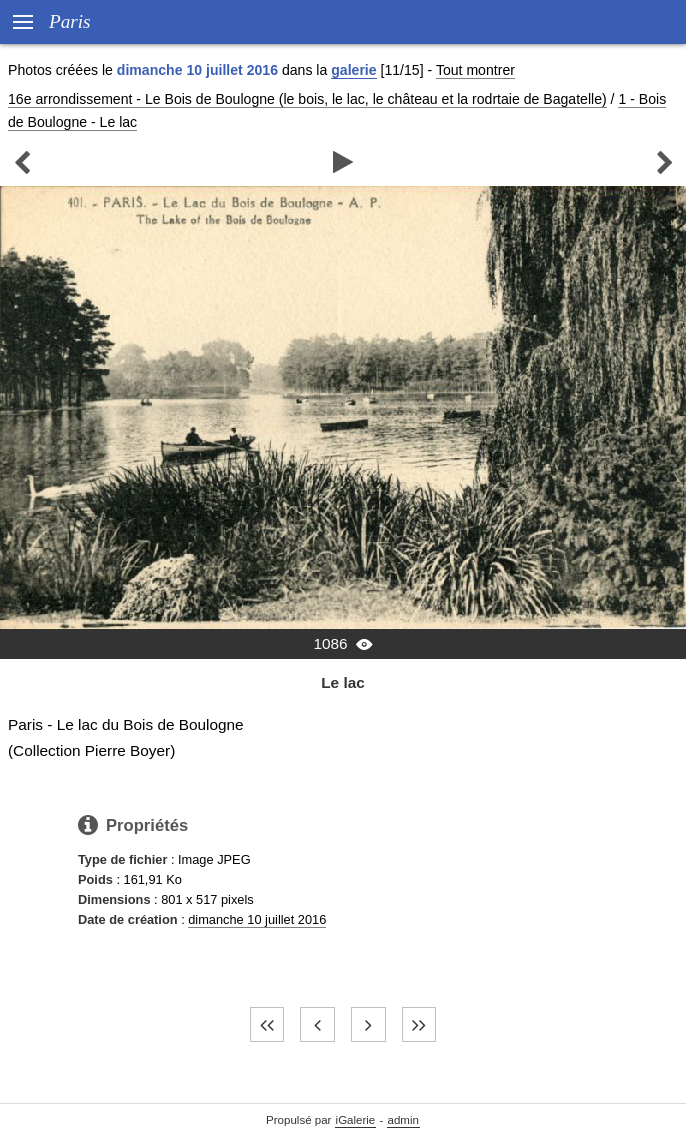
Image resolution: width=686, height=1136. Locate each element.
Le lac (343, 682)
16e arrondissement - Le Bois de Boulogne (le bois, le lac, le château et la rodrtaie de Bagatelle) (307, 99)
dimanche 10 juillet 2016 (257, 919)
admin (403, 1120)
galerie (353, 70)
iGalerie (356, 1120)
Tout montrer (475, 70)
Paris (70, 21)
